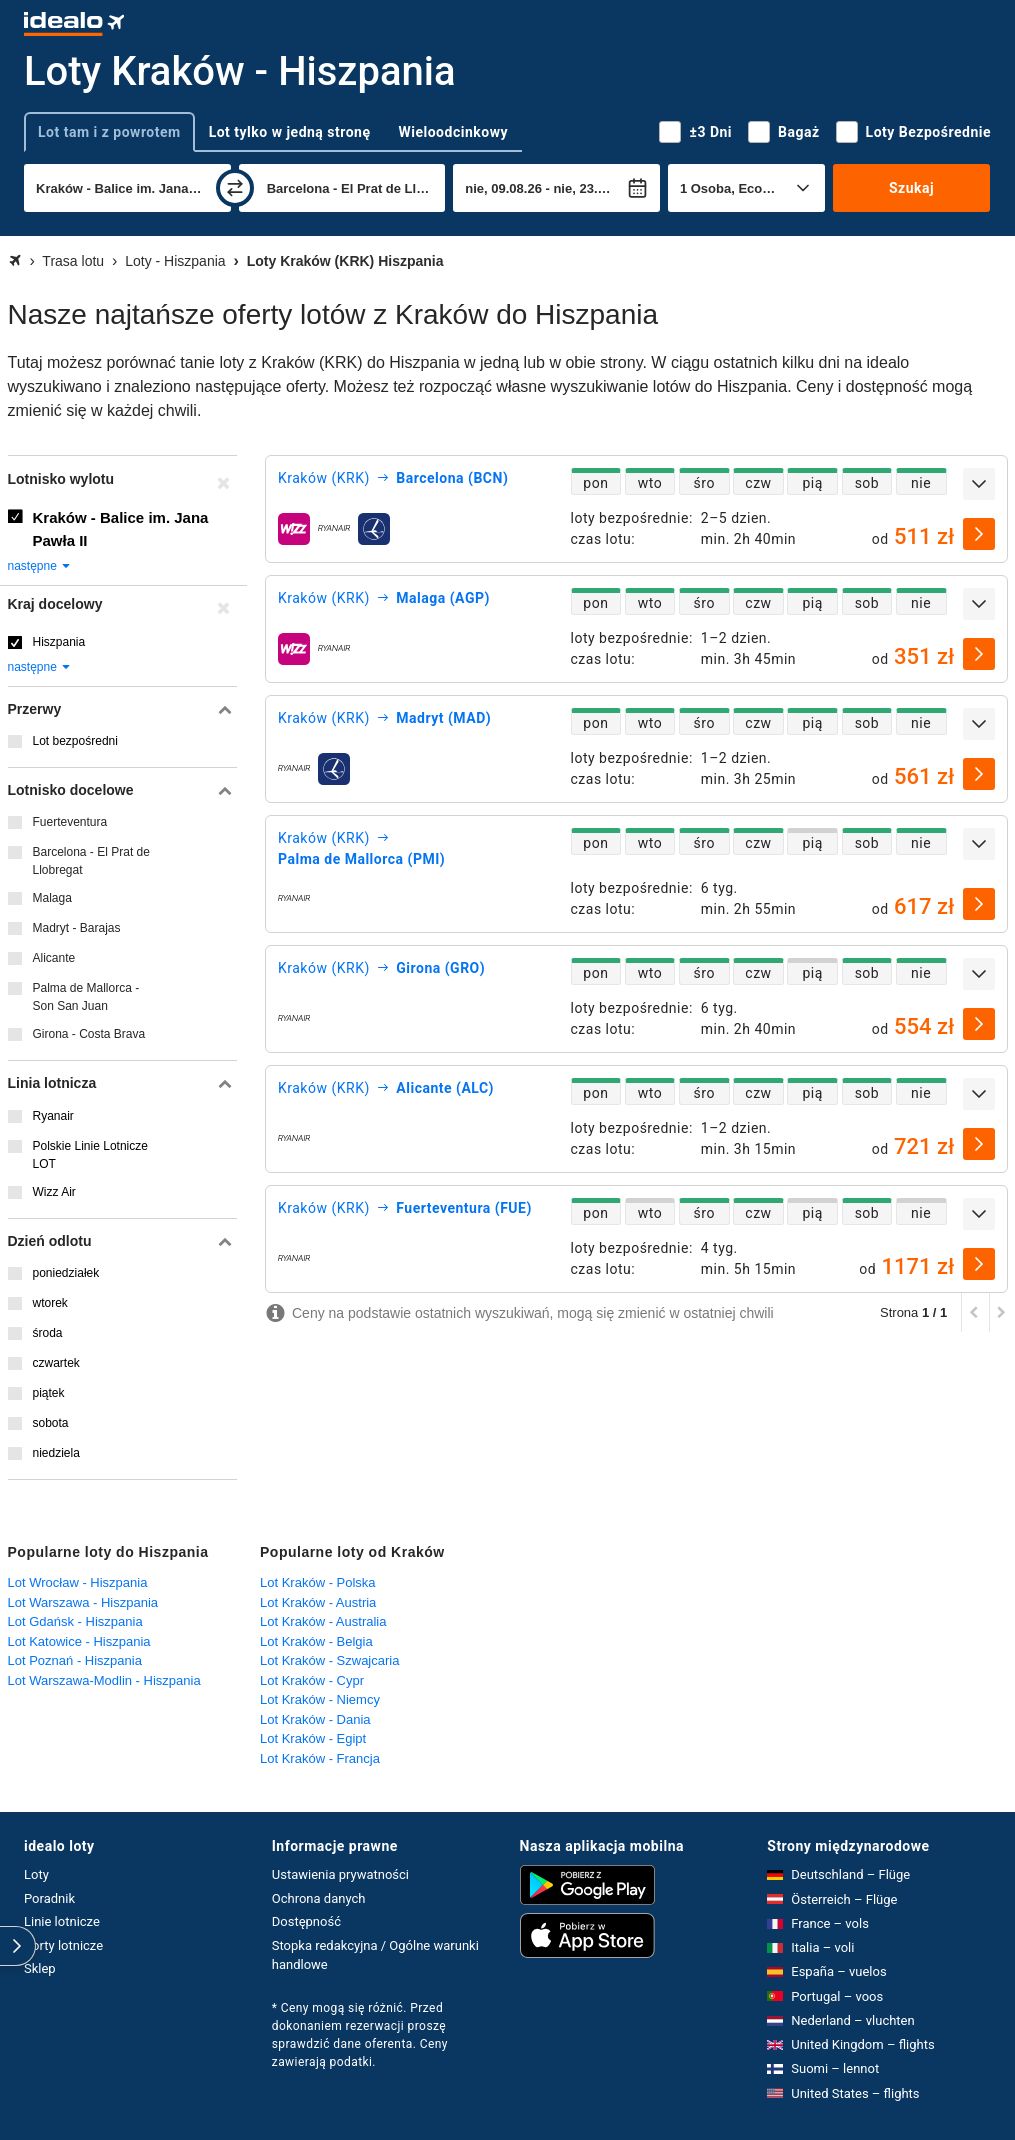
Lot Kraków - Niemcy (320, 1699)
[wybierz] (979, 534)
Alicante (54, 958)
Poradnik (49, 1898)
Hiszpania (59, 642)
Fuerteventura (70, 822)
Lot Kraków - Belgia (316, 1641)
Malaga (52, 898)
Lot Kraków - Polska (318, 1582)
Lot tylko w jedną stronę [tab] (290, 132)
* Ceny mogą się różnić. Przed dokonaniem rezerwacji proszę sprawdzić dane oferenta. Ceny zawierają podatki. (360, 2035)
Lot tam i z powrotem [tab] (109, 132)
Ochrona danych (319, 1898)
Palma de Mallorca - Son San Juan (86, 997)
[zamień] (235, 188)
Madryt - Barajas (77, 928)
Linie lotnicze (62, 1921)
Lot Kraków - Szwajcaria (329, 1660)
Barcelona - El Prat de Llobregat (91, 861)
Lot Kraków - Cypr (312, 1680)
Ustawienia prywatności (340, 1874)
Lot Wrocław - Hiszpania (78, 1582)
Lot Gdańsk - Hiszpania (75, 1621)
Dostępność (306, 1921)
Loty (36, 1874)
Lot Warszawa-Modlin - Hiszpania (104, 1680)
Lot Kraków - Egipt (313, 1738)
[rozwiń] (979, 484)
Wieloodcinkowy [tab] (453, 132)
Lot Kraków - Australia (323, 1621)
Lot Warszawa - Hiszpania (83, 1602)
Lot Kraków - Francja (320, 1758)
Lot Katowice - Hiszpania (79, 1641)
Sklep (40, 1968)
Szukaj (911, 188)
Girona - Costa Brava (89, 1034)
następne (40, 566)
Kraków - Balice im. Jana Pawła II (121, 529)
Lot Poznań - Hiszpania (75, 1660)
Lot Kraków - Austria (318, 1602)
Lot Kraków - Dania (315, 1719)
